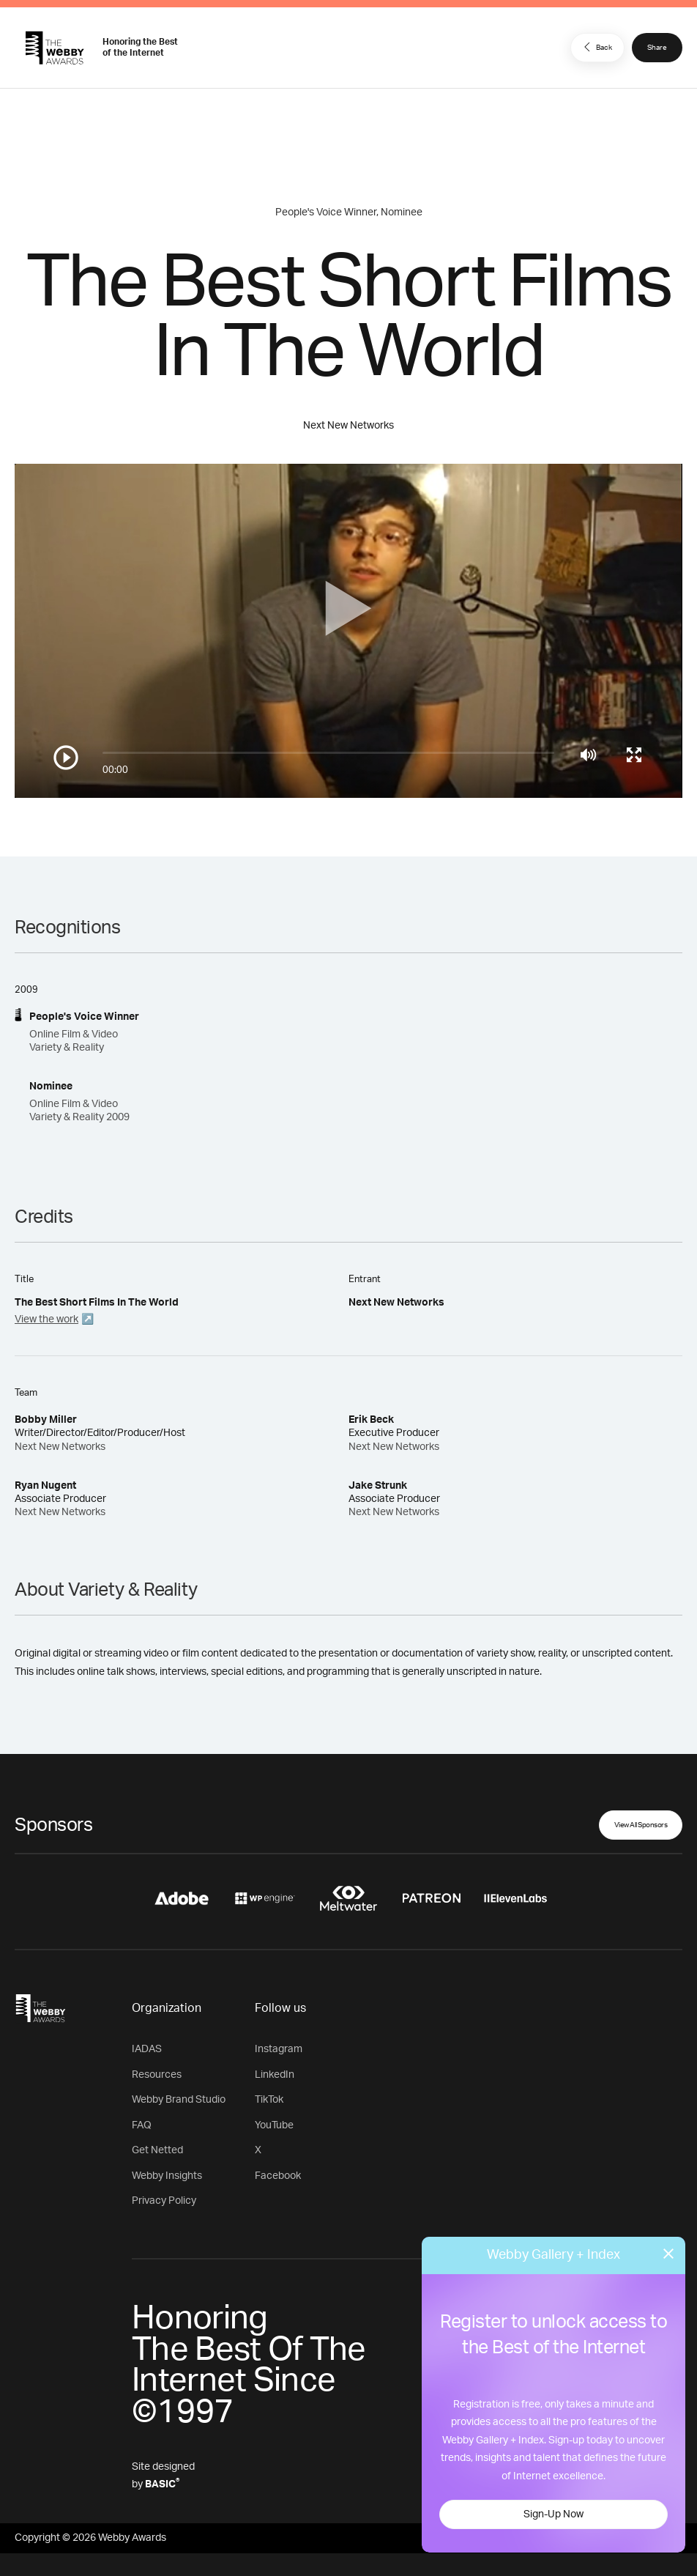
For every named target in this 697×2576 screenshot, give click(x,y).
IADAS (147, 2049)
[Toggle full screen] (634, 754)
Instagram (278, 2049)
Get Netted (157, 2150)
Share (657, 47)
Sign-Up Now (553, 2514)
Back (596, 47)
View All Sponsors (641, 1825)
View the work (46, 1319)
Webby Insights (167, 2176)
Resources (157, 2075)
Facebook (278, 2176)
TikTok (269, 2100)
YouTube (274, 2125)
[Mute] (588, 754)
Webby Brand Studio (178, 2100)
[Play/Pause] (66, 757)
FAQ (142, 2125)
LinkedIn (274, 2075)
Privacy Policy (164, 2201)
